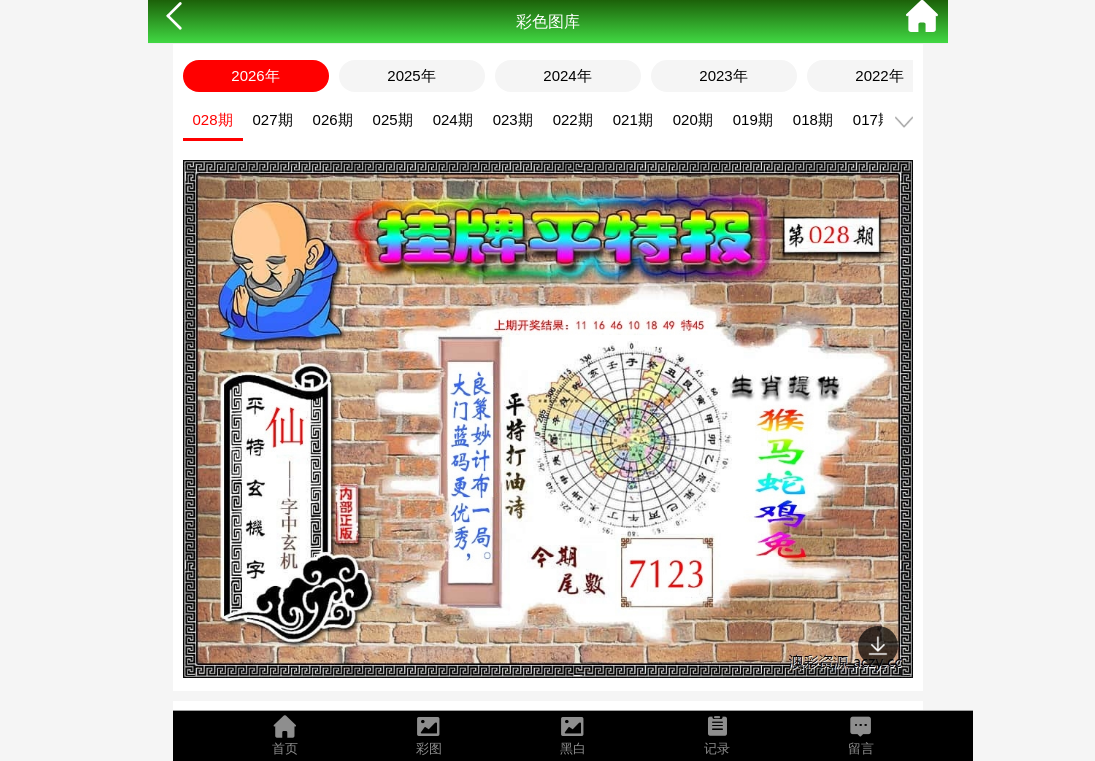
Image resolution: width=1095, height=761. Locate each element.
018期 (813, 119)
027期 (273, 119)
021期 (633, 119)
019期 (753, 119)
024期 (453, 119)
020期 (693, 119)
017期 (873, 119)
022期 (573, 119)
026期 (333, 119)
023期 (513, 119)
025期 (393, 119)
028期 (213, 119)
